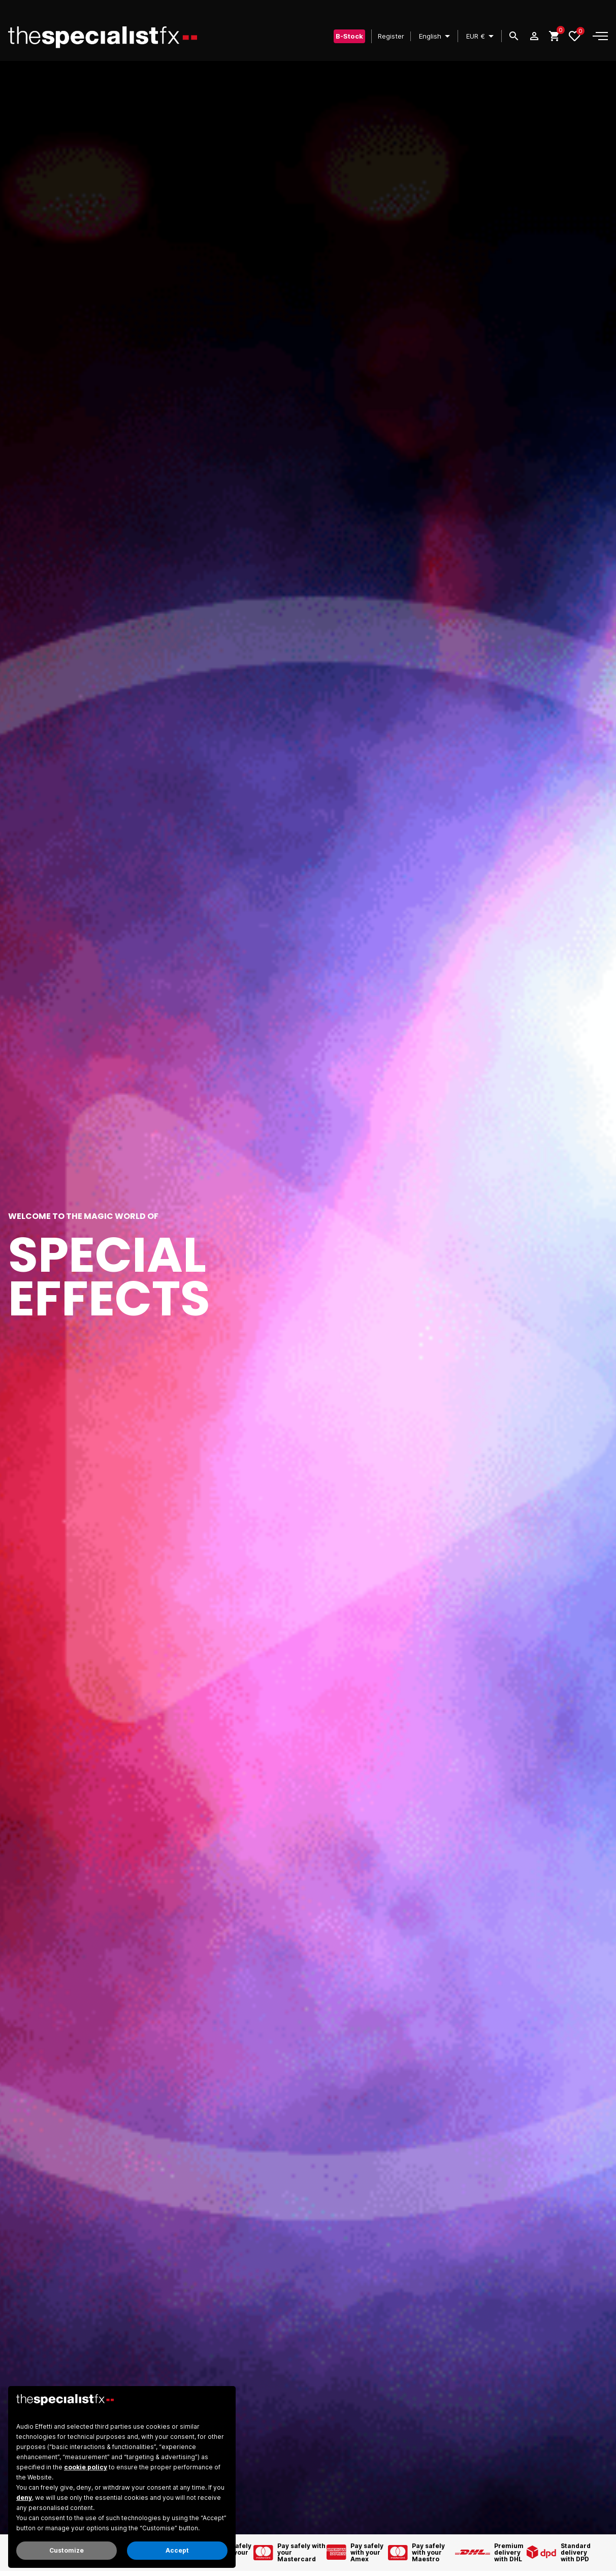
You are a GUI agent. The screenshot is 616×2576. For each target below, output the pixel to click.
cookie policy (85, 2467)
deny (24, 2497)
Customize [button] (66, 2550)
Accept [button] (177, 2550)
